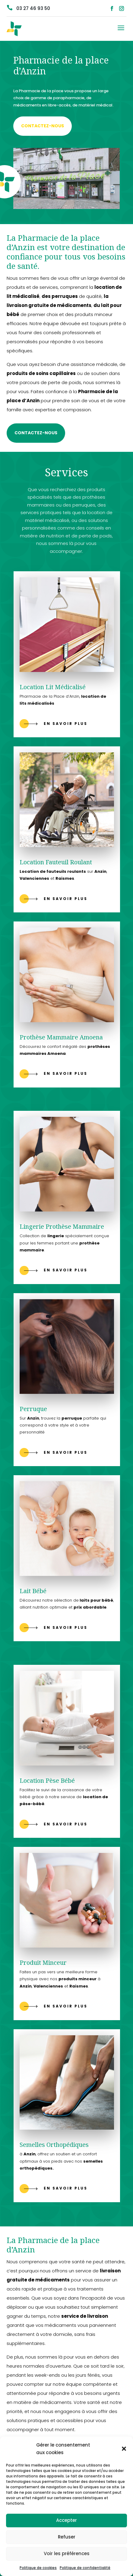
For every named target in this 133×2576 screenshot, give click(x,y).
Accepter (66, 2520)
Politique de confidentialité (85, 2567)
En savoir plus (65, 723)
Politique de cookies (38, 2567)
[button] (124, 2449)
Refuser (66, 2537)
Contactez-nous (42, 126)
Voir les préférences (67, 2553)
